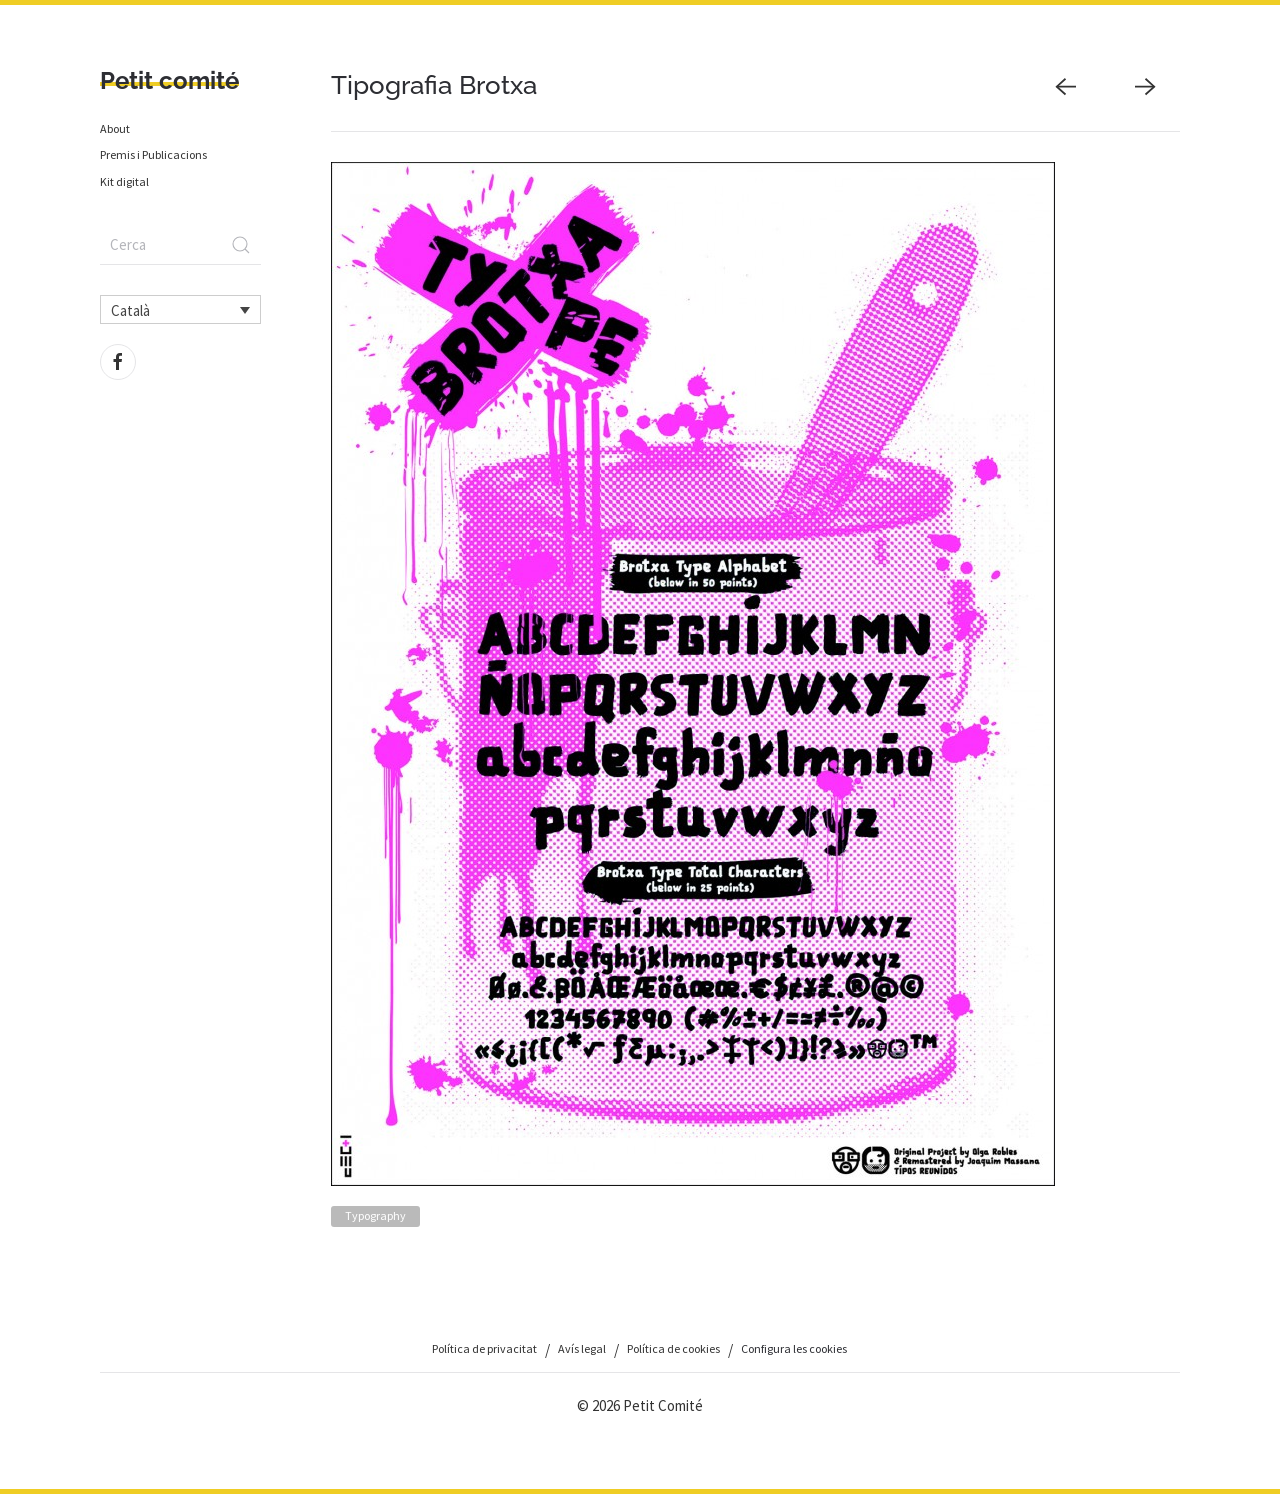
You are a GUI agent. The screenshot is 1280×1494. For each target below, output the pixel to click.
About (115, 128)
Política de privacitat (484, 1348)
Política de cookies (673, 1348)
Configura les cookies (794, 1348)
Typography (375, 1215)
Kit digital (124, 181)
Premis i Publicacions (153, 154)
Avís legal (582, 1348)
